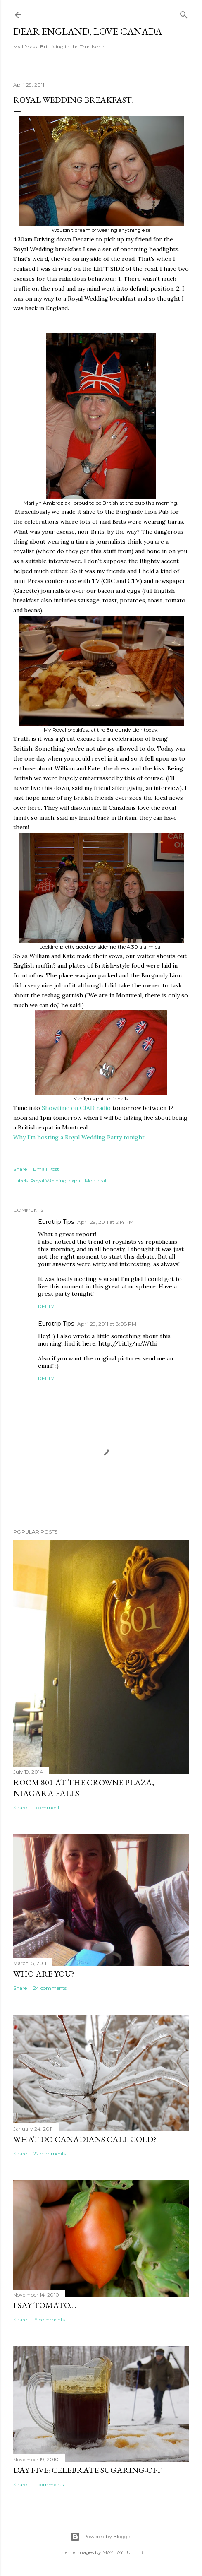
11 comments (48, 2484)
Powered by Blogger (101, 2537)
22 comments (49, 2153)
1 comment (46, 1807)
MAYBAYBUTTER (122, 2552)
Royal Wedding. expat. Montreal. (69, 1180)
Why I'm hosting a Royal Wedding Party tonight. (79, 1137)
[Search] (184, 13)
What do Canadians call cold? (84, 2139)
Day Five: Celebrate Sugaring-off (87, 2470)
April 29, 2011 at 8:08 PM (106, 1324)
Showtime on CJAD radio (76, 1108)
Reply (46, 1306)
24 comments (50, 1988)
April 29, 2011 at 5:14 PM (105, 1222)
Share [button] (20, 1169)
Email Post (46, 1169)
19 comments (49, 2319)
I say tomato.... (44, 2305)
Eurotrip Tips (56, 1221)
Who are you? (43, 1973)
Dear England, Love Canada (87, 31)
